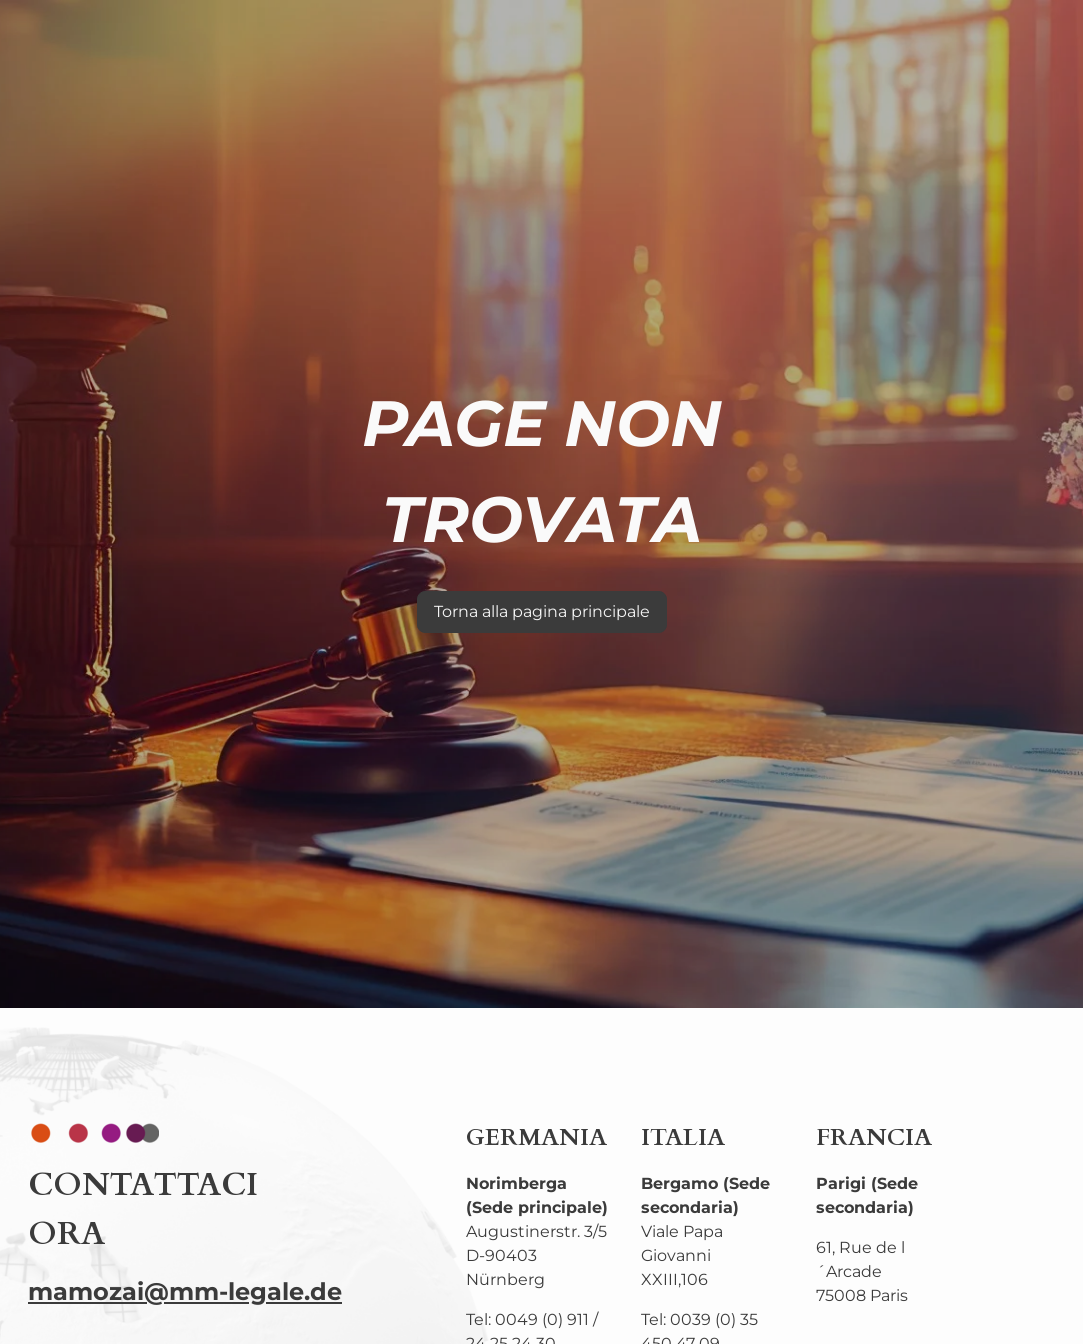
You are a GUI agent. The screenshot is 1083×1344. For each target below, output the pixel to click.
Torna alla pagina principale (542, 611)
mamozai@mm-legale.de (185, 1291)
